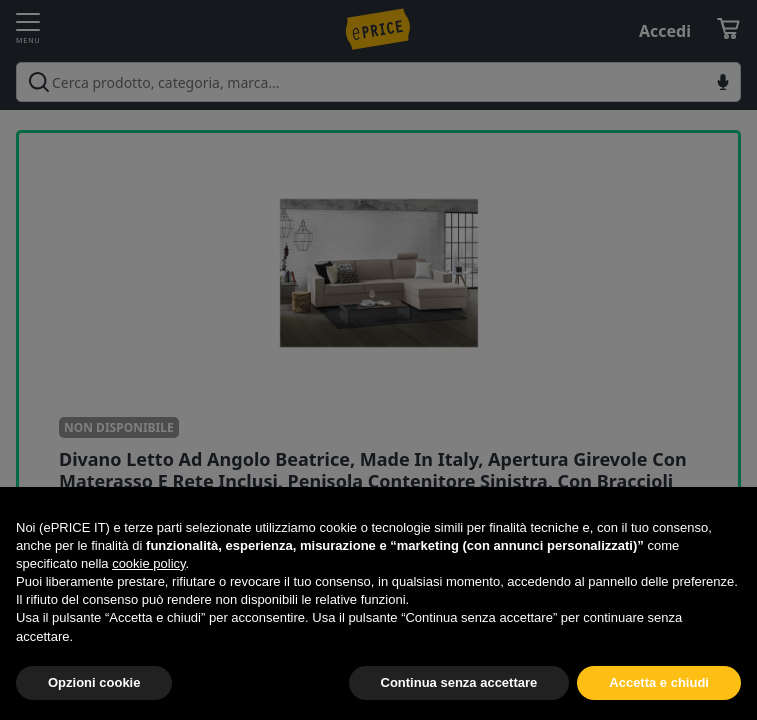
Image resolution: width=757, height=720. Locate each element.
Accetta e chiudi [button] (659, 682)
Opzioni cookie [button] (94, 682)
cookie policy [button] (148, 563)
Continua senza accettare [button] (459, 682)
